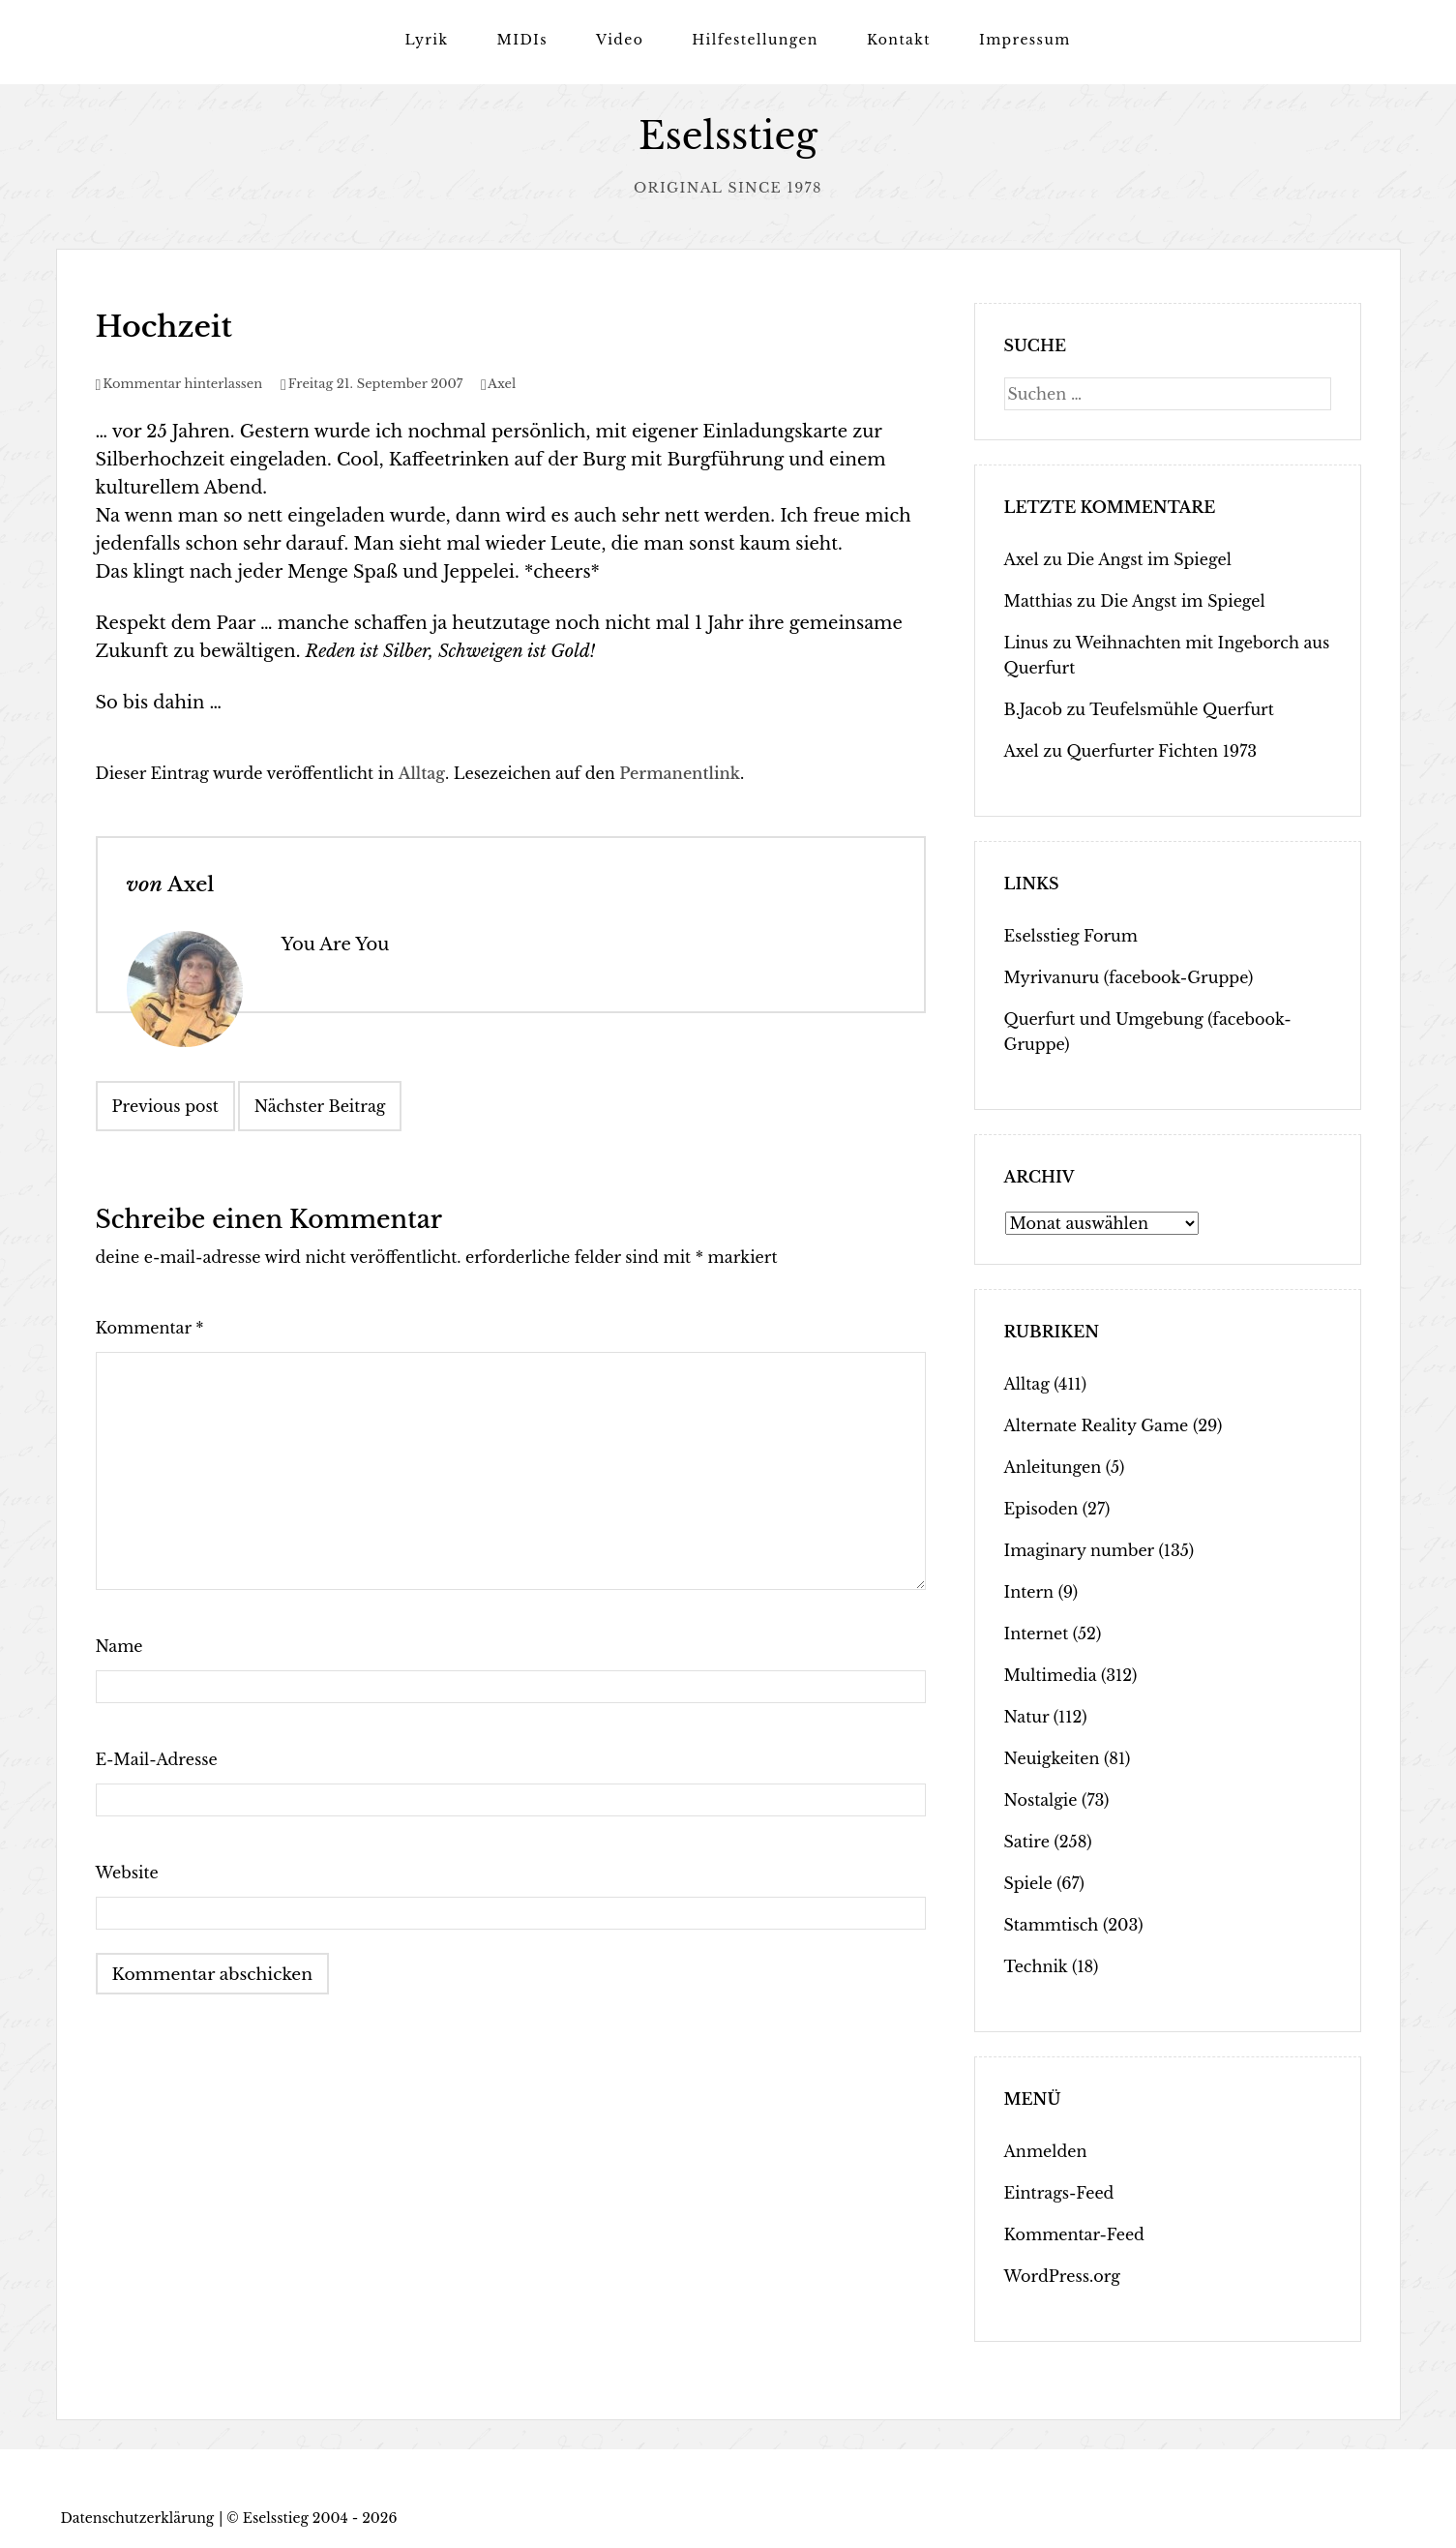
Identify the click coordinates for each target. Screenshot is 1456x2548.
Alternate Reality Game (1096, 1424)
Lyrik (426, 39)
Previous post (165, 1105)
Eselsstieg (728, 136)
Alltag (422, 772)
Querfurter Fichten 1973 (1161, 750)
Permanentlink (679, 772)
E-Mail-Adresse (157, 1758)
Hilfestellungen (755, 39)
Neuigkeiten (1052, 1757)
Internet (1036, 1632)
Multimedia (1050, 1674)
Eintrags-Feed (1059, 2192)
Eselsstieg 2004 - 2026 (320, 2517)
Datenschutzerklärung (138, 2517)
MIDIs (522, 39)
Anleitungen (1053, 1466)
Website (127, 1871)
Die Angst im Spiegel (1148, 558)
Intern (1029, 1591)
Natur (1027, 1715)
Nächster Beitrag (320, 1105)
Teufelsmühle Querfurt (1181, 708)
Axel (502, 383)
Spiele (1028, 1882)
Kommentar (150, 1326)
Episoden (1041, 1507)
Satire (1027, 1840)
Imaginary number (1079, 1549)
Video (619, 39)
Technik (1036, 1965)
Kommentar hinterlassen (182, 383)
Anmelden (1045, 2150)
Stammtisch (1051, 1923)
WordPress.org (1062, 2275)
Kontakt (899, 39)
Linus (1026, 641)
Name (119, 1645)
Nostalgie (1041, 1799)
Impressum (1025, 39)
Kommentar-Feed (1074, 2233)
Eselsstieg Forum (1071, 934)
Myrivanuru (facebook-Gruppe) (1129, 976)
